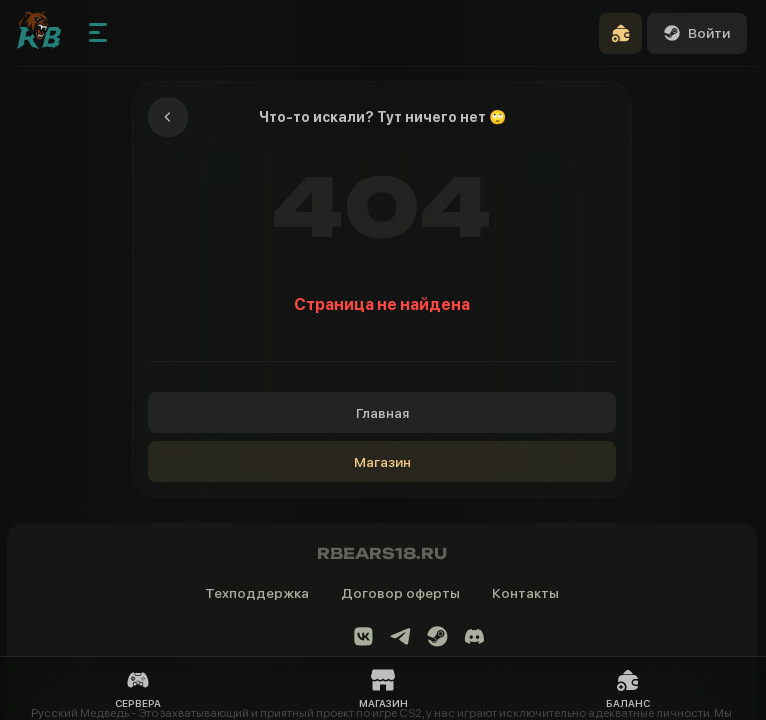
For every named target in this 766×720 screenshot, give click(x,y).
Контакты (525, 593)
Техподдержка (257, 593)
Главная (382, 413)
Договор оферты (400, 593)
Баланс (628, 688)
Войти (697, 33)
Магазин (382, 462)
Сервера (138, 688)
